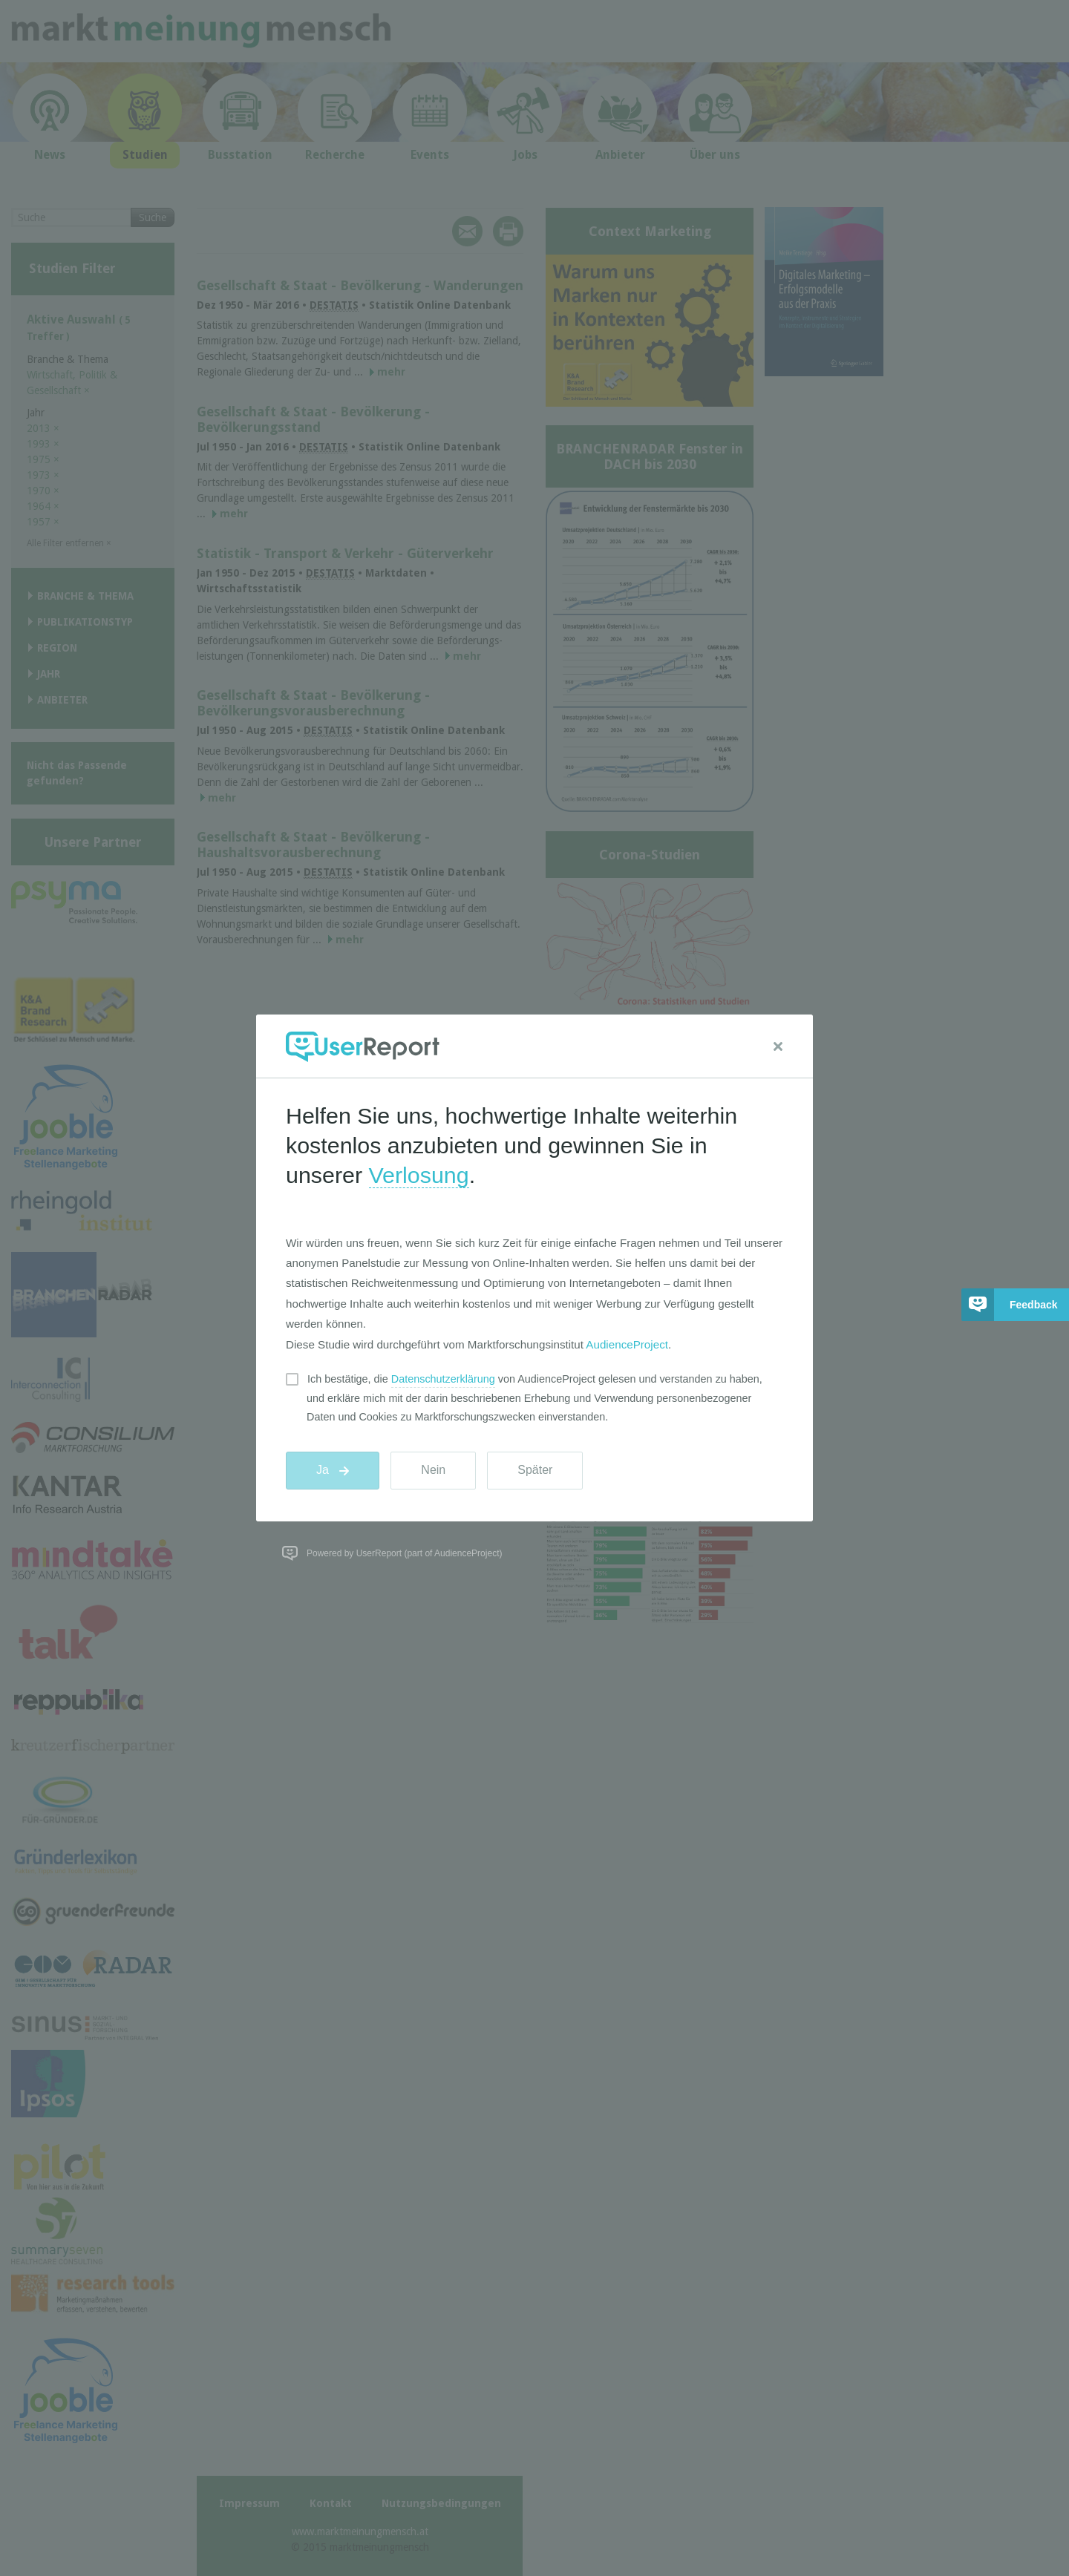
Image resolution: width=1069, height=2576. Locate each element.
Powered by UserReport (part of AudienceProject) (404, 1553)
